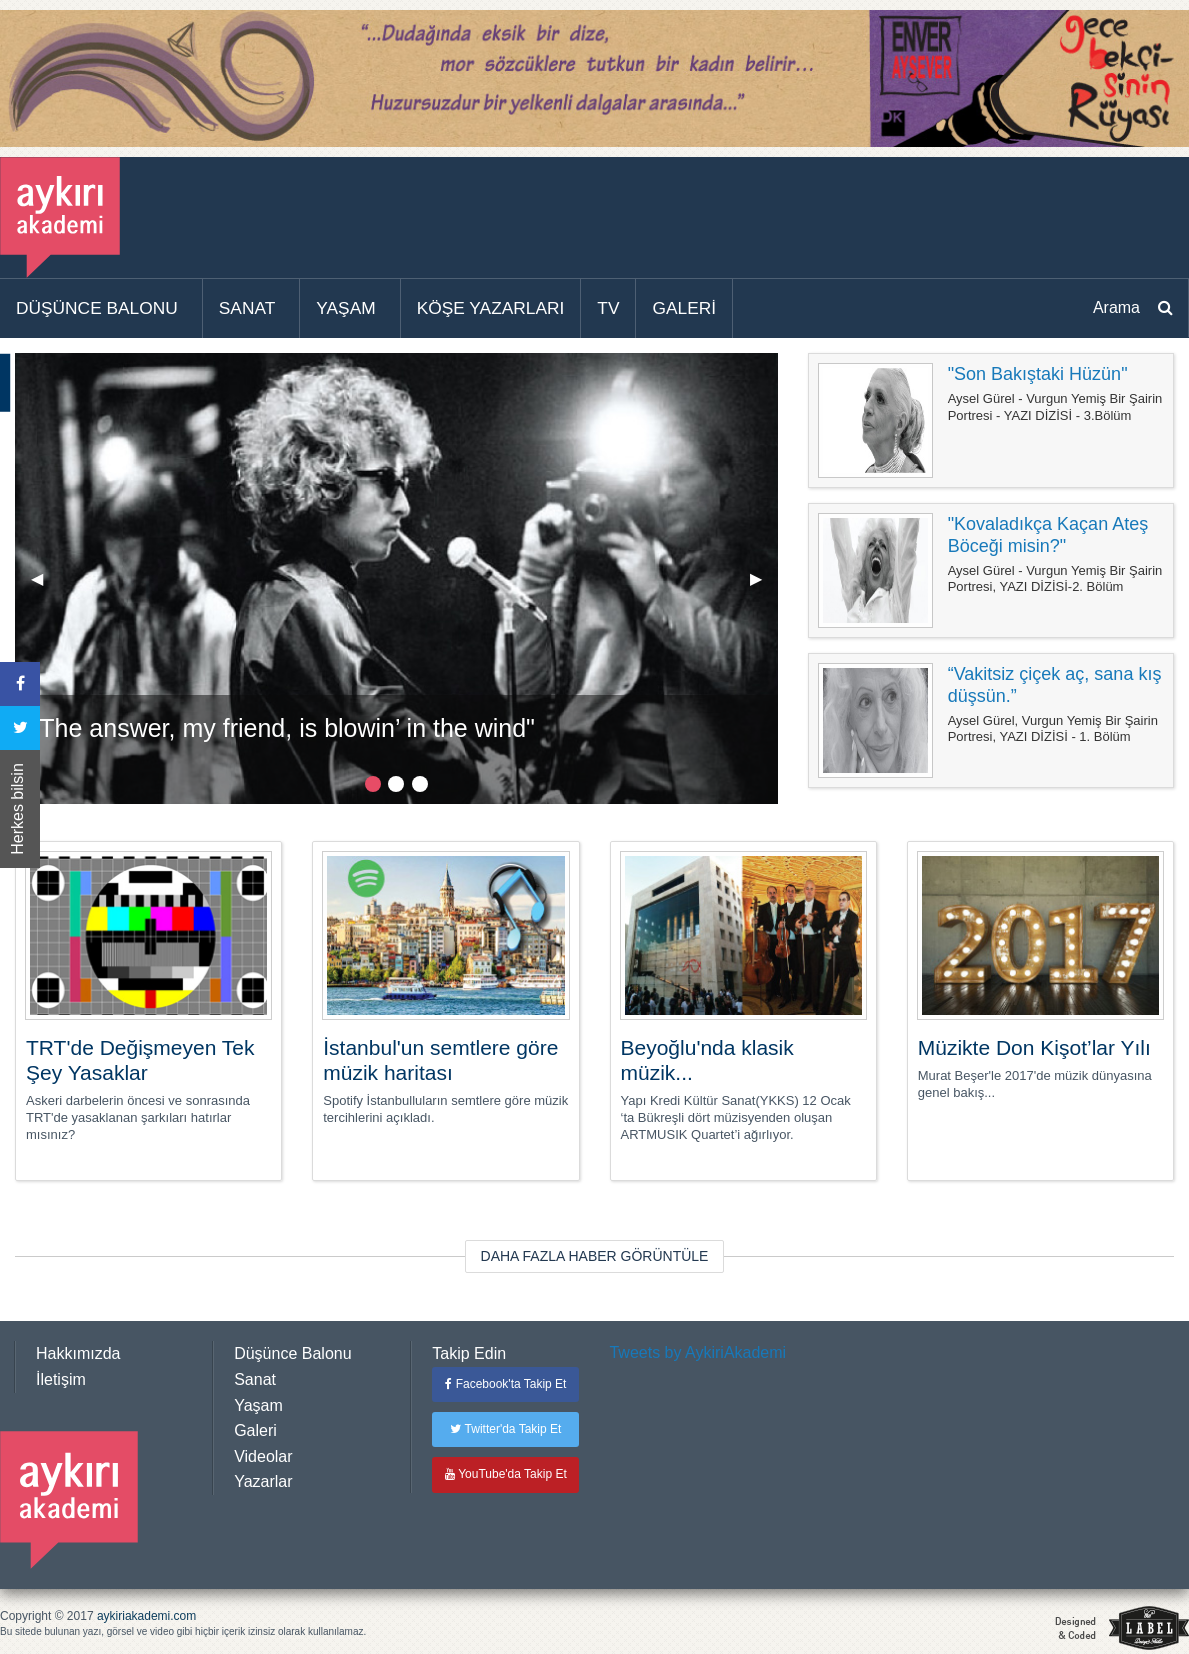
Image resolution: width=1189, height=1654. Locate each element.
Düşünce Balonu (292, 1353)
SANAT (247, 308)
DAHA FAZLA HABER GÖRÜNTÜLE (595, 1256)
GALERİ (684, 308)
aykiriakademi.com (146, 1616)
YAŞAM (345, 308)
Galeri (255, 1430)
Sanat (255, 1379)
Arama (1116, 307)
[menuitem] (101, 309)
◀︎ (45, 586)
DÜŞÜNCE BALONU (97, 308)
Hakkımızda (78, 1353)
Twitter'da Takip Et (505, 1429)
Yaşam (258, 1405)
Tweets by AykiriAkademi (697, 1352)
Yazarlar (263, 1481)
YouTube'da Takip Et (506, 1474)
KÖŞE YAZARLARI (491, 308)
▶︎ (764, 586)
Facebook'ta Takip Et (505, 1384)
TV (608, 308)
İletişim (61, 1379)
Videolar (263, 1456)
